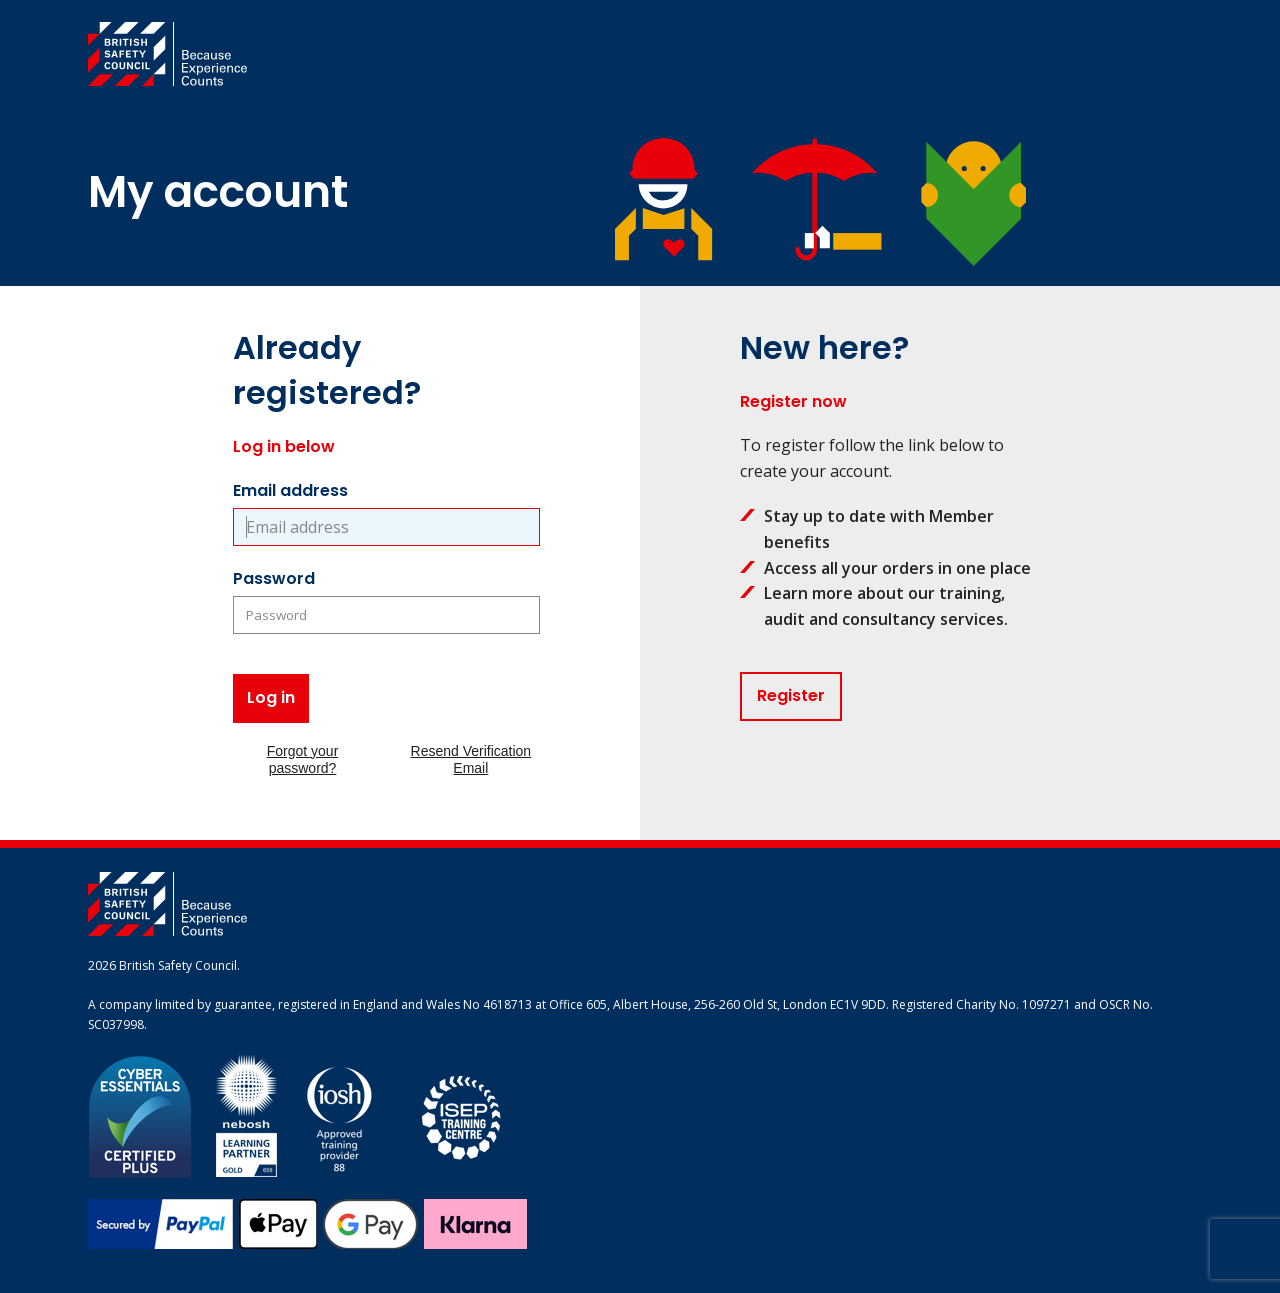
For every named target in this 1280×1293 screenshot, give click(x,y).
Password (274, 578)
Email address (290, 490)
